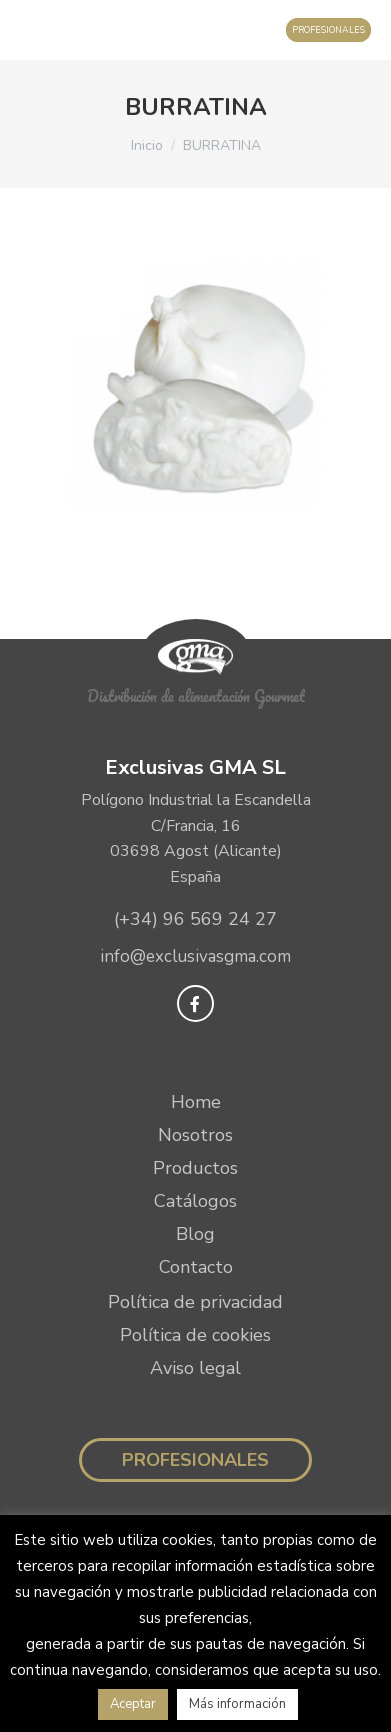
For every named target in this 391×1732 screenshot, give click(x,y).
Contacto (196, 1267)
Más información (237, 1704)
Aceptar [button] (133, 1704)
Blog (195, 1234)
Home (196, 1102)
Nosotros (195, 1135)
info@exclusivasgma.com (195, 956)
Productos (195, 1168)
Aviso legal (195, 1368)
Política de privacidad (195, 1302)
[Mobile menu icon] (35, 30)
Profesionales (195, 1460)
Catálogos (195, 1201)
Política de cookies (195, 1335)
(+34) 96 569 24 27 (195, 919)
